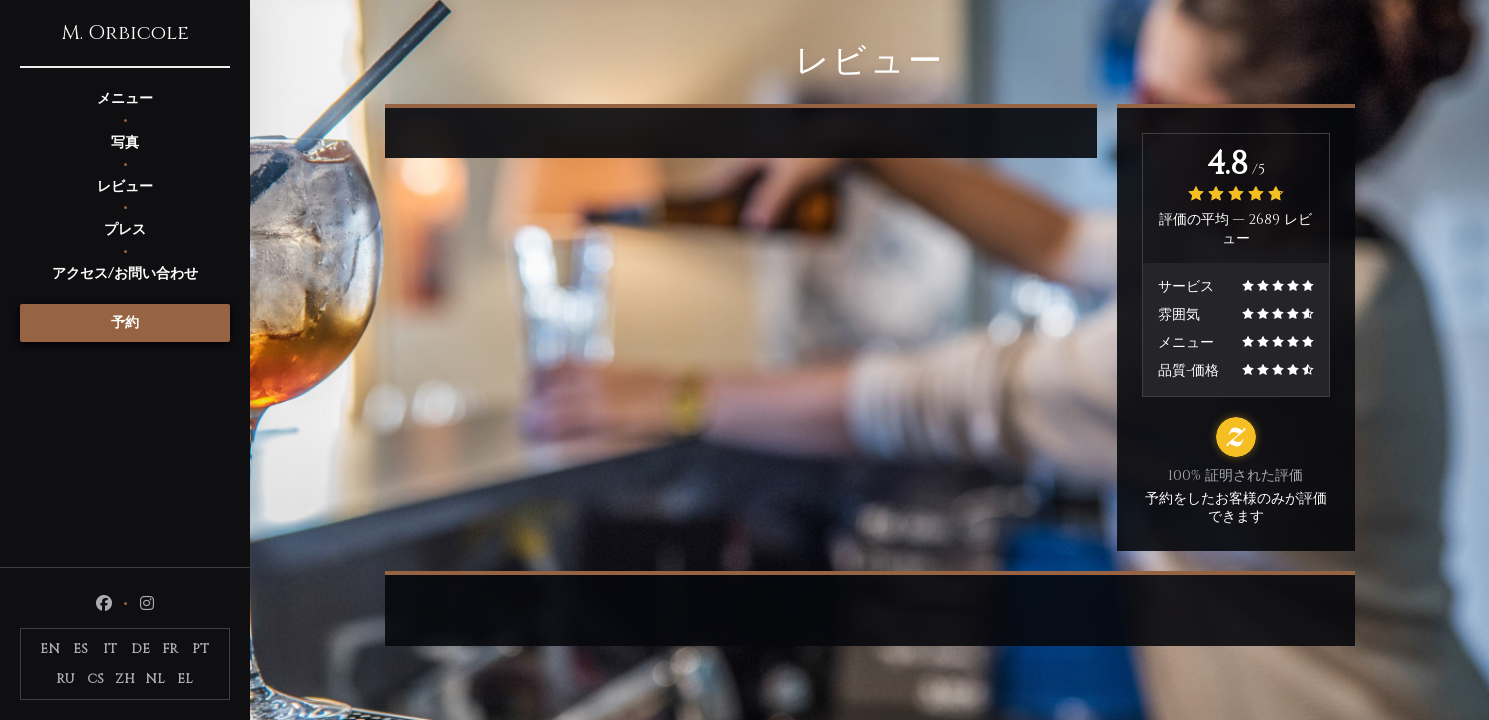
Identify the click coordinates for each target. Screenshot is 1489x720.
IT (110, 649)
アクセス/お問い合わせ (125, 273)
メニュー (125, 98)
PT (200, 649)
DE (140, 649)
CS (95, 679)
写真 (125, 142)
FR (170, 649)
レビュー (125, 186)
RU (65, 679)
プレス (125, 229)
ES (80, 649)
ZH (125, 679)
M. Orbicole (125, 33)
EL (185, 679)
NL (155, 679)
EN (50, 649)
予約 (125, 322)
